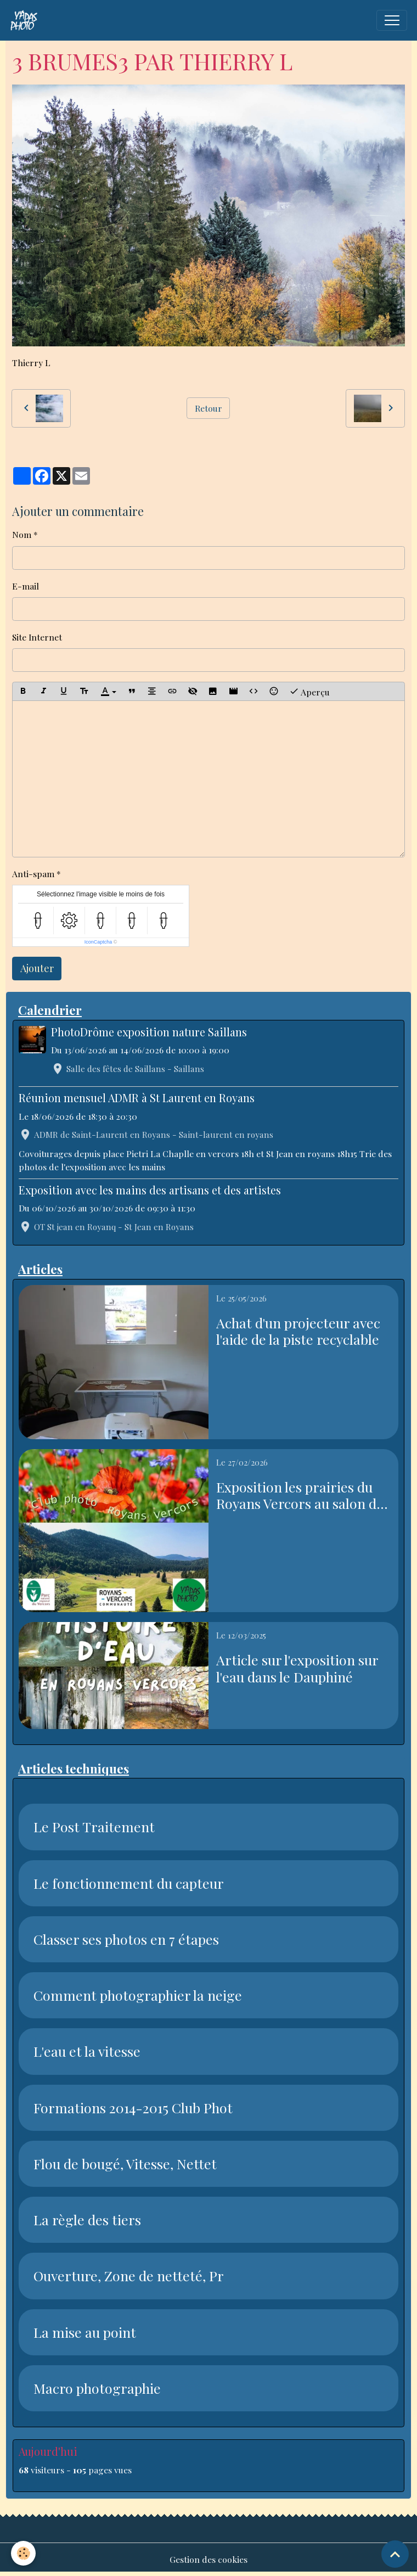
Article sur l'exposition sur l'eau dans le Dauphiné (297, 1668)
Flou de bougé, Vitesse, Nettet (125, 2164)
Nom (21, 534)
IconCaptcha (98, 942)
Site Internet (37, 637)
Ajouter (37, 968)
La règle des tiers (87, 2220)
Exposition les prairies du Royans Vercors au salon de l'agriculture (300, 1495)
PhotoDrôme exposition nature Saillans (149, 1032)
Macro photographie (97, 2388)
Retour (208, 408)
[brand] (26, 20)
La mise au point (84, 2332)
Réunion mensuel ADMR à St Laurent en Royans (137, 1098)
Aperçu (309, 691)
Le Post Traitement (94, 1827)
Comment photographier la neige (137, 1995)
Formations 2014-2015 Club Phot (133, 2108)
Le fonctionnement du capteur (128, 1883)
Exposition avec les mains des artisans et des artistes (150, 1190)
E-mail (25, 586)
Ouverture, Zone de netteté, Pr (128, 2276)
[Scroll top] (395, 2554)
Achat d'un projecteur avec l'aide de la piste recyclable (298, 1331)
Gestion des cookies (208, 2559)
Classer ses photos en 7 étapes (126, 1939)
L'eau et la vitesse (86, 2051)
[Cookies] (23, 2553)
